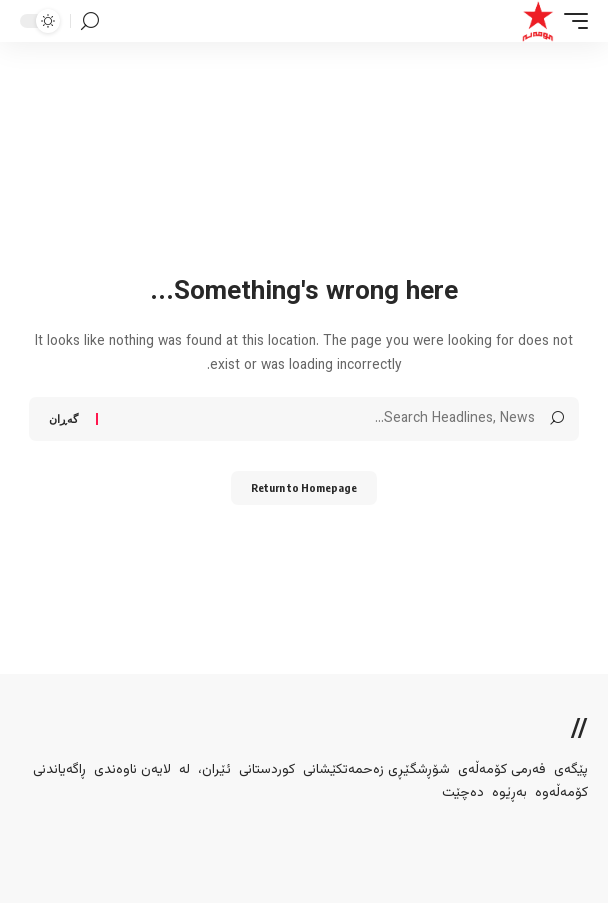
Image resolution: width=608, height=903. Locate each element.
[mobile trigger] (571, 21)
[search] (90, 21)
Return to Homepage (304, 487)
